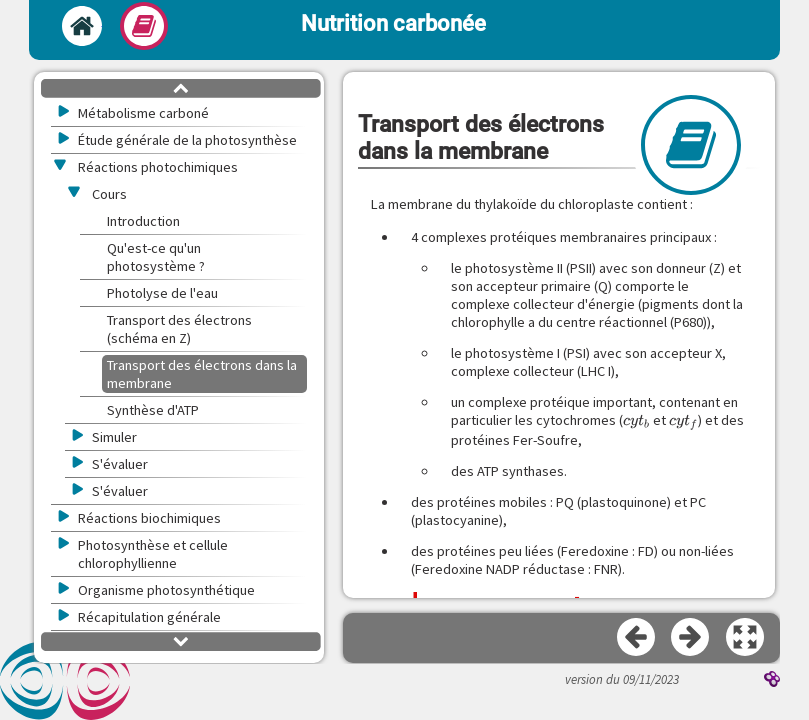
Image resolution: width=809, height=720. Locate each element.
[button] (746, 638)
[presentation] (637, 420)
